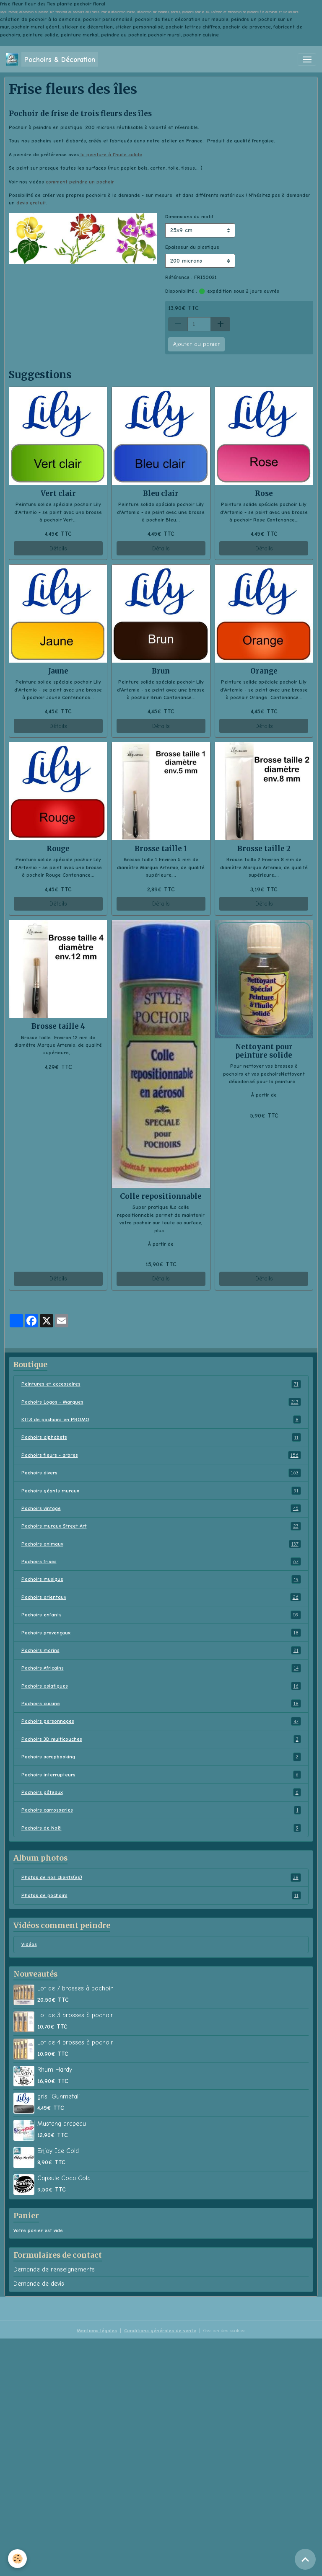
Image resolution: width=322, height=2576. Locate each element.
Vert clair (58, 493)
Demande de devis (38, 2283)
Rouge (58, 848)
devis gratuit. (31, 203)
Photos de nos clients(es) (161, 1877)
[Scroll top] (305, 2559)
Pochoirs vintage (161, 1508)
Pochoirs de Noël (161, 1828)
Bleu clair (161, 493)
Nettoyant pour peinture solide (264, 1051)
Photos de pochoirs (161, 1895)
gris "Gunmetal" (58, 2096)
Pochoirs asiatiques (161, 1686)
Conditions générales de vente (160, 2330)
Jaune (58, 671)
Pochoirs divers (161, 1473)
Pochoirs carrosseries (161, 1810)
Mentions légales (97, 2330)
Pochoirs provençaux (161, 1633)
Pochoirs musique (161, 1579)
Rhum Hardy (54, 2069)
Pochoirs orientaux (161, 1597)
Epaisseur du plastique (192, 247)
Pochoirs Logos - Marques (161, 1402)
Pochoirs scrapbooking (161, 1757)
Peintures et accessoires (161, 1384)
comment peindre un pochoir (80, 182)
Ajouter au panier (196, 344)
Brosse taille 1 (161, 848)
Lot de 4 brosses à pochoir (75, 2042)
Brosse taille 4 (58, 1026)
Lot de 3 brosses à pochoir (75, 2015)
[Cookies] (17, 2558)
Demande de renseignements (54, 2269)
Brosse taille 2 (264, 848)
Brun (161, 671)
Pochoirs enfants (161, 1615)
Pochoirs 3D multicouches (161, 1739)
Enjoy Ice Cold (58, 2151)
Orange (264, 671)
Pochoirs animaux (161, 1544)
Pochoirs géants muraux (161, 1491)
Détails (58, 548)
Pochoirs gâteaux (161, 1792)
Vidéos (29, 1944)
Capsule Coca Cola (64, 2178)
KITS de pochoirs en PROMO (161, 1419)
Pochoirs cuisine (161, 1703)
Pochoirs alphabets (161, 1437)
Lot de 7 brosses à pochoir (75, 1988)
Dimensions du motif (189, 216)
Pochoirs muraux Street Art (161, 1526)
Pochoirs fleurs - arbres (161, 1455)
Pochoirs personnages (161, 1721)
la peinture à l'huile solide (110, 154)
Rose (264, 493)
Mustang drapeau (61, 2123)
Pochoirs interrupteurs (161, 1775)
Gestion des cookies (224, 2330)
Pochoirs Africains (161, 1668)
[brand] (52, 59)
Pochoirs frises (161, 1561)
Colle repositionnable (161, 1196)
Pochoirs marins (161, 1650)
